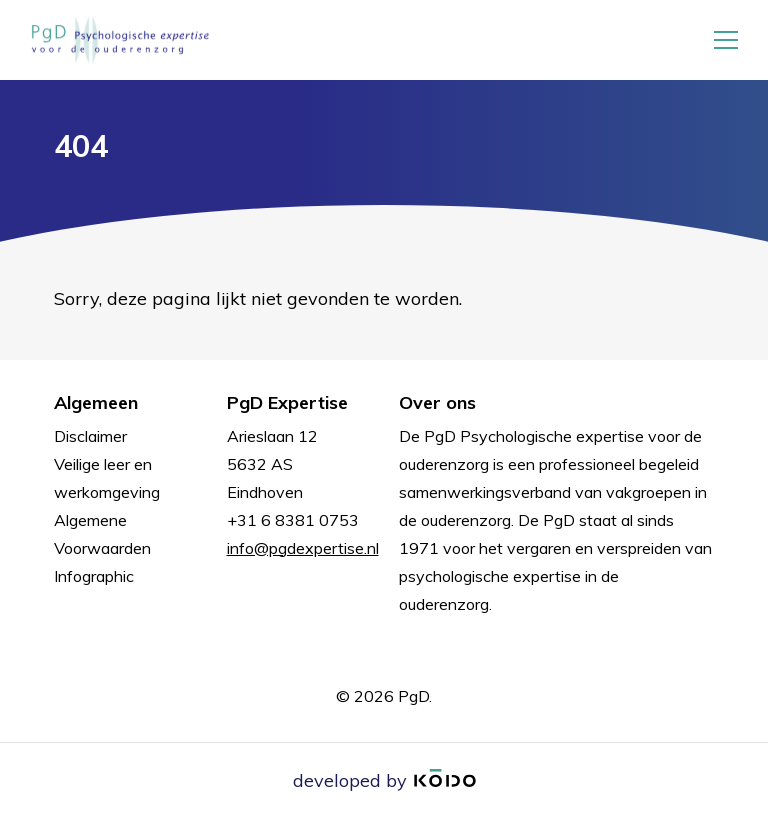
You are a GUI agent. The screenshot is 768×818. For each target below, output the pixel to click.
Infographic (94, 576)
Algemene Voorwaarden (102, 534)
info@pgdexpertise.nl (303, 548)
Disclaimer (90, 436)
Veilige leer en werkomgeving (107, 478)
